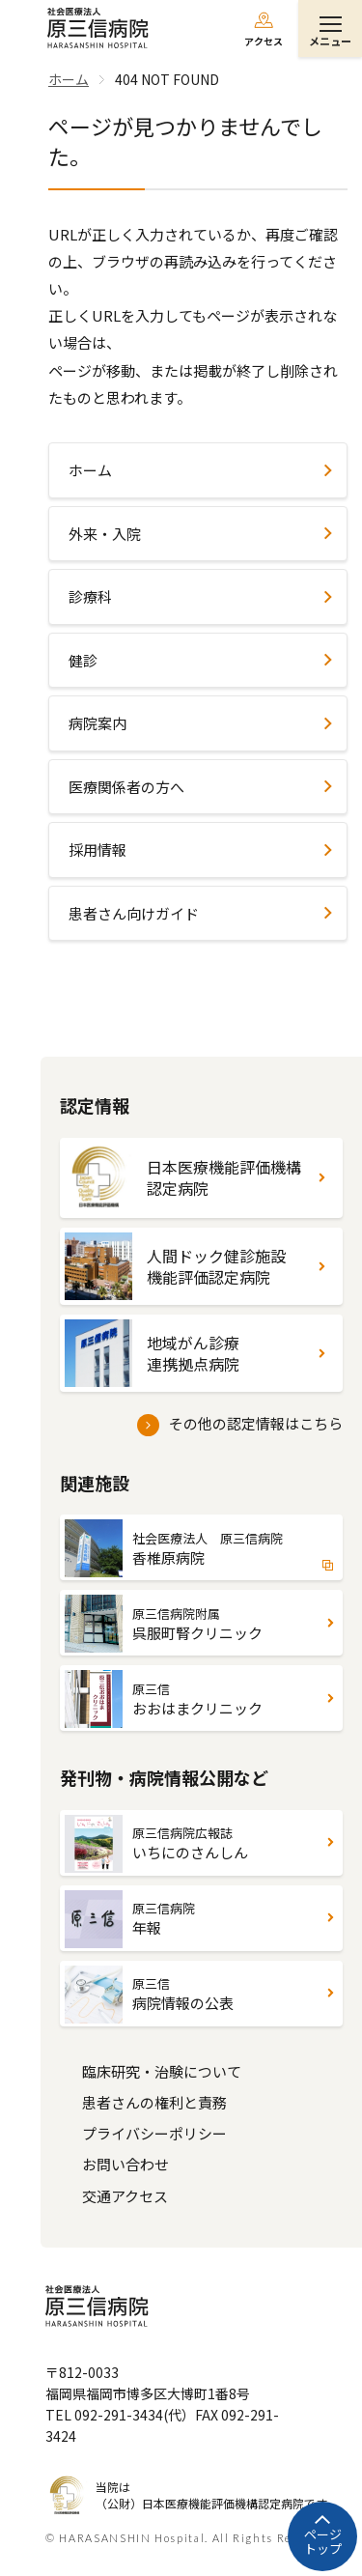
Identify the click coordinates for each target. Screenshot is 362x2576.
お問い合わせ (125, 2164)
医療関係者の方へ (126, 787)
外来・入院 (105, 534)
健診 (83, 660)
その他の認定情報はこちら (256, 1423)
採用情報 (97, 849)
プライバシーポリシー (154, 2133)
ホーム (90, 470)
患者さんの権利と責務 (154, 2102)
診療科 (90, 596)
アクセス (263, 41)
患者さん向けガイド (134, 913)
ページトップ (323, 2542)
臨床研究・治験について (161, 2071)
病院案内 (97, 723)
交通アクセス (125, 2196)
